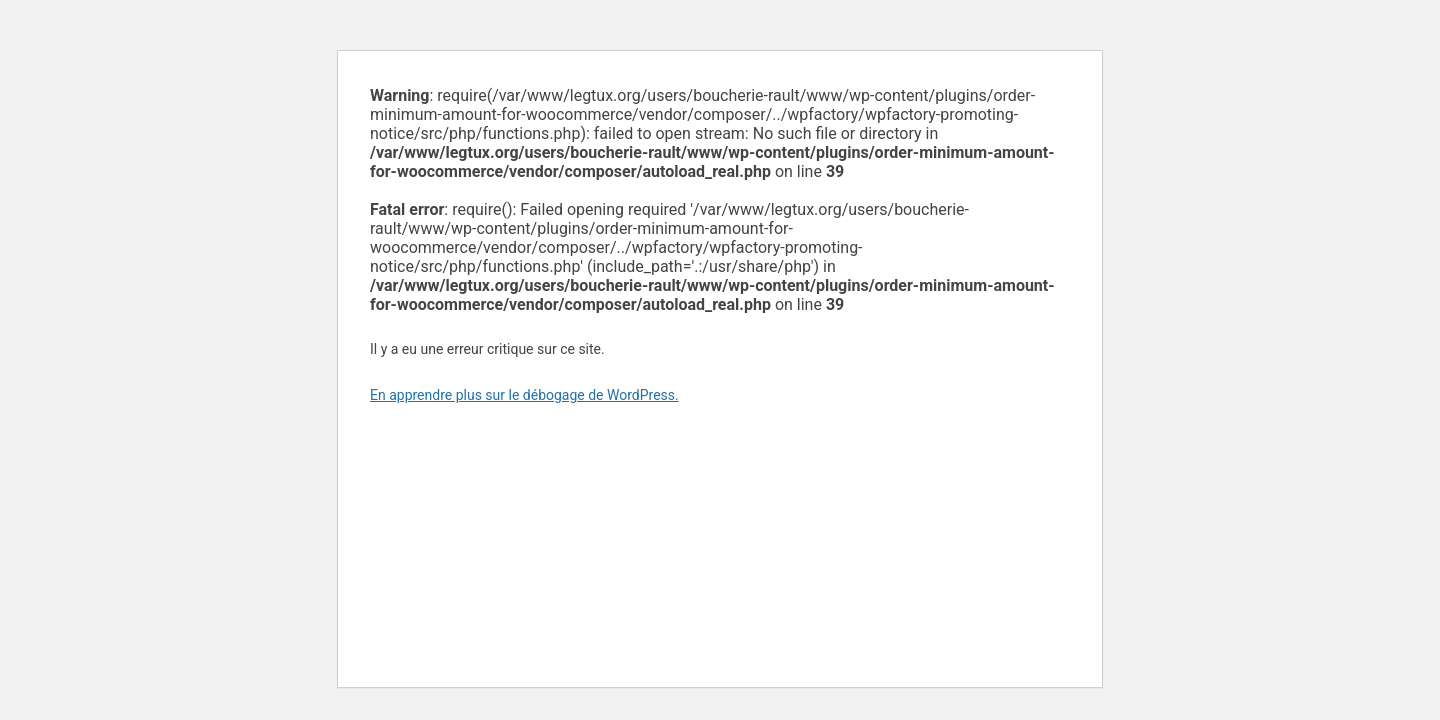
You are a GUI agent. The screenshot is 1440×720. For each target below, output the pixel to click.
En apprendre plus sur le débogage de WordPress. (524, 395)
